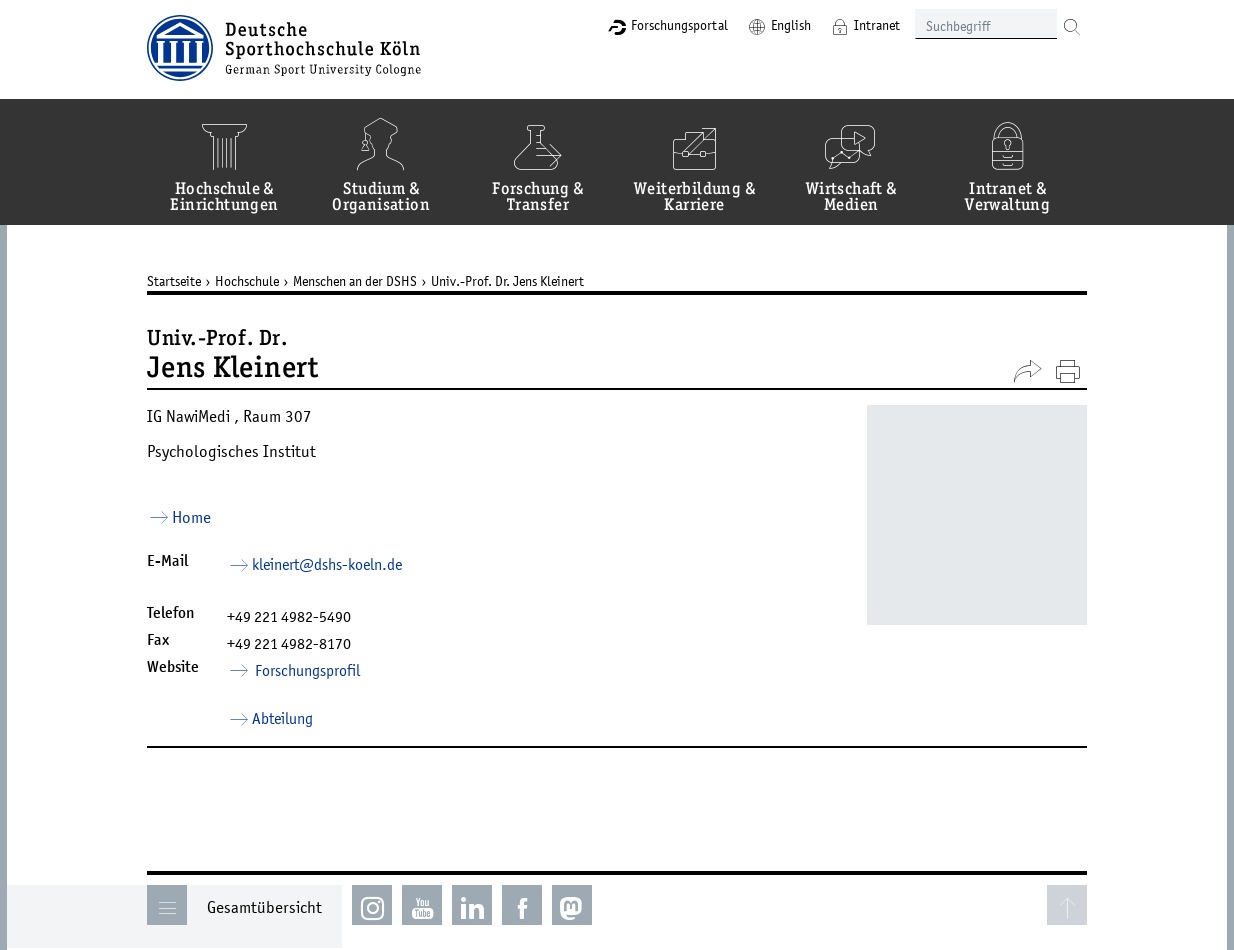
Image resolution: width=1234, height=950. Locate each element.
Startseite (174, 281)
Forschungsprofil (306, 670)
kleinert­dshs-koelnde (327, 564)
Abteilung (282, 718)
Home (191, 517)
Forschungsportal (679, 25)
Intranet (877, 25)
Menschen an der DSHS (355, 281)
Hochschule (247, 281)
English (791, 25)
